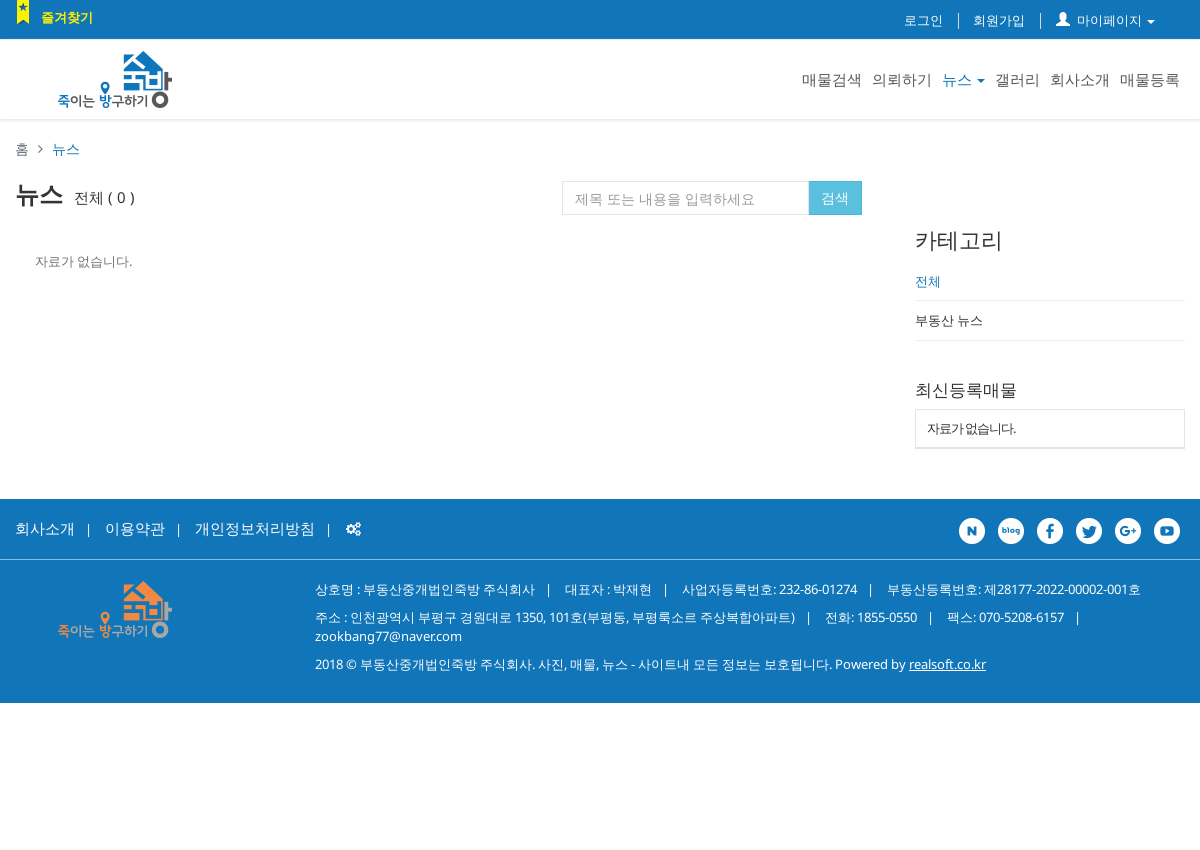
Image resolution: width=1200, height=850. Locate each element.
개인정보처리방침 (255, 528)
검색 (835, 197)
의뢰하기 (902, 79)
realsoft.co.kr (947, 664)
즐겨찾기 (67, 17)
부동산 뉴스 (949, 320)
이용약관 (135, 528)
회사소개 (1080, 79)
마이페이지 (1105, 20)
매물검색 (832, 79)
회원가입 (999, 20)
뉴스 (963, 79)
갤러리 (1017, 79)
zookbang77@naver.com (388, 636)
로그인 (923, 20)
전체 (928, 281)
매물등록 (1150, 79)
